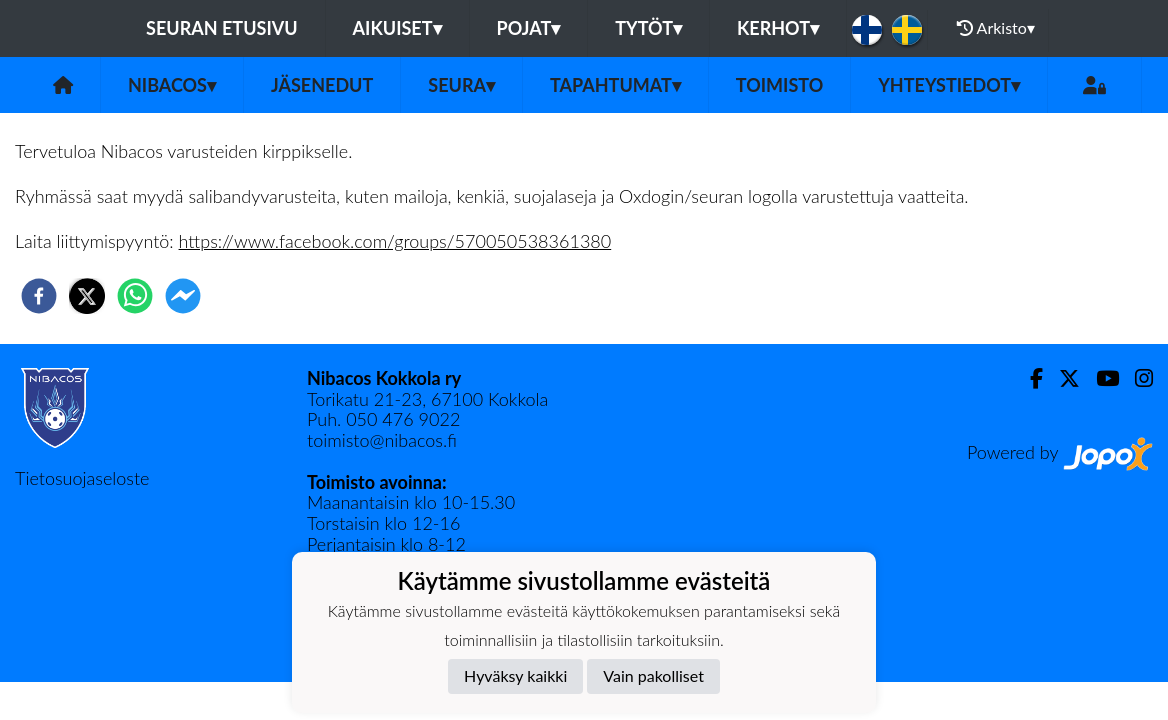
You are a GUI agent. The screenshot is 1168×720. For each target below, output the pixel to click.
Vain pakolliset (653, 675)
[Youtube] (1099, 378)
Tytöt (648, 28)
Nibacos (172, 85)
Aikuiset (397, 28)
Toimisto (779, 85)
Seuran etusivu (222, 28)
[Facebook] (1028, 378)
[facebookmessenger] (183, 296)
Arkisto (996, 28)
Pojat (529, 28)
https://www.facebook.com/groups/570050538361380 (395, 241)
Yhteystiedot (949, 85)
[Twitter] (1061, 378)
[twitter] (87, 296)
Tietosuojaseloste (82, 478)
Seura (461, 85)
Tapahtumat (615, 85)
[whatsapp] (135, 296)
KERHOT (778, 28)
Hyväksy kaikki (515, 675)
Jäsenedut (322, 85)
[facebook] (39, 296)
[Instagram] (1136, 378)
